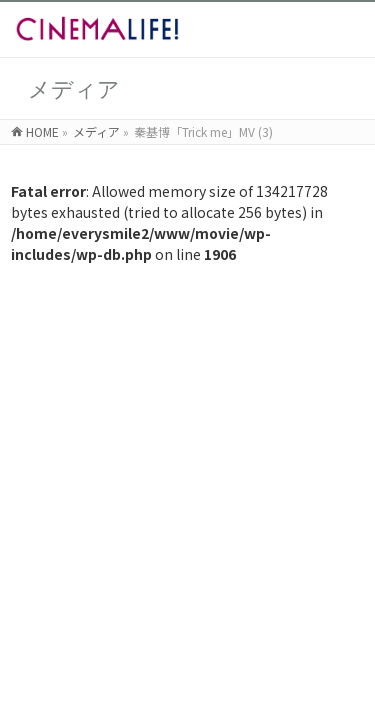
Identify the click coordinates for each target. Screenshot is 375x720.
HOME (42, 131)
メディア (96, 131)
